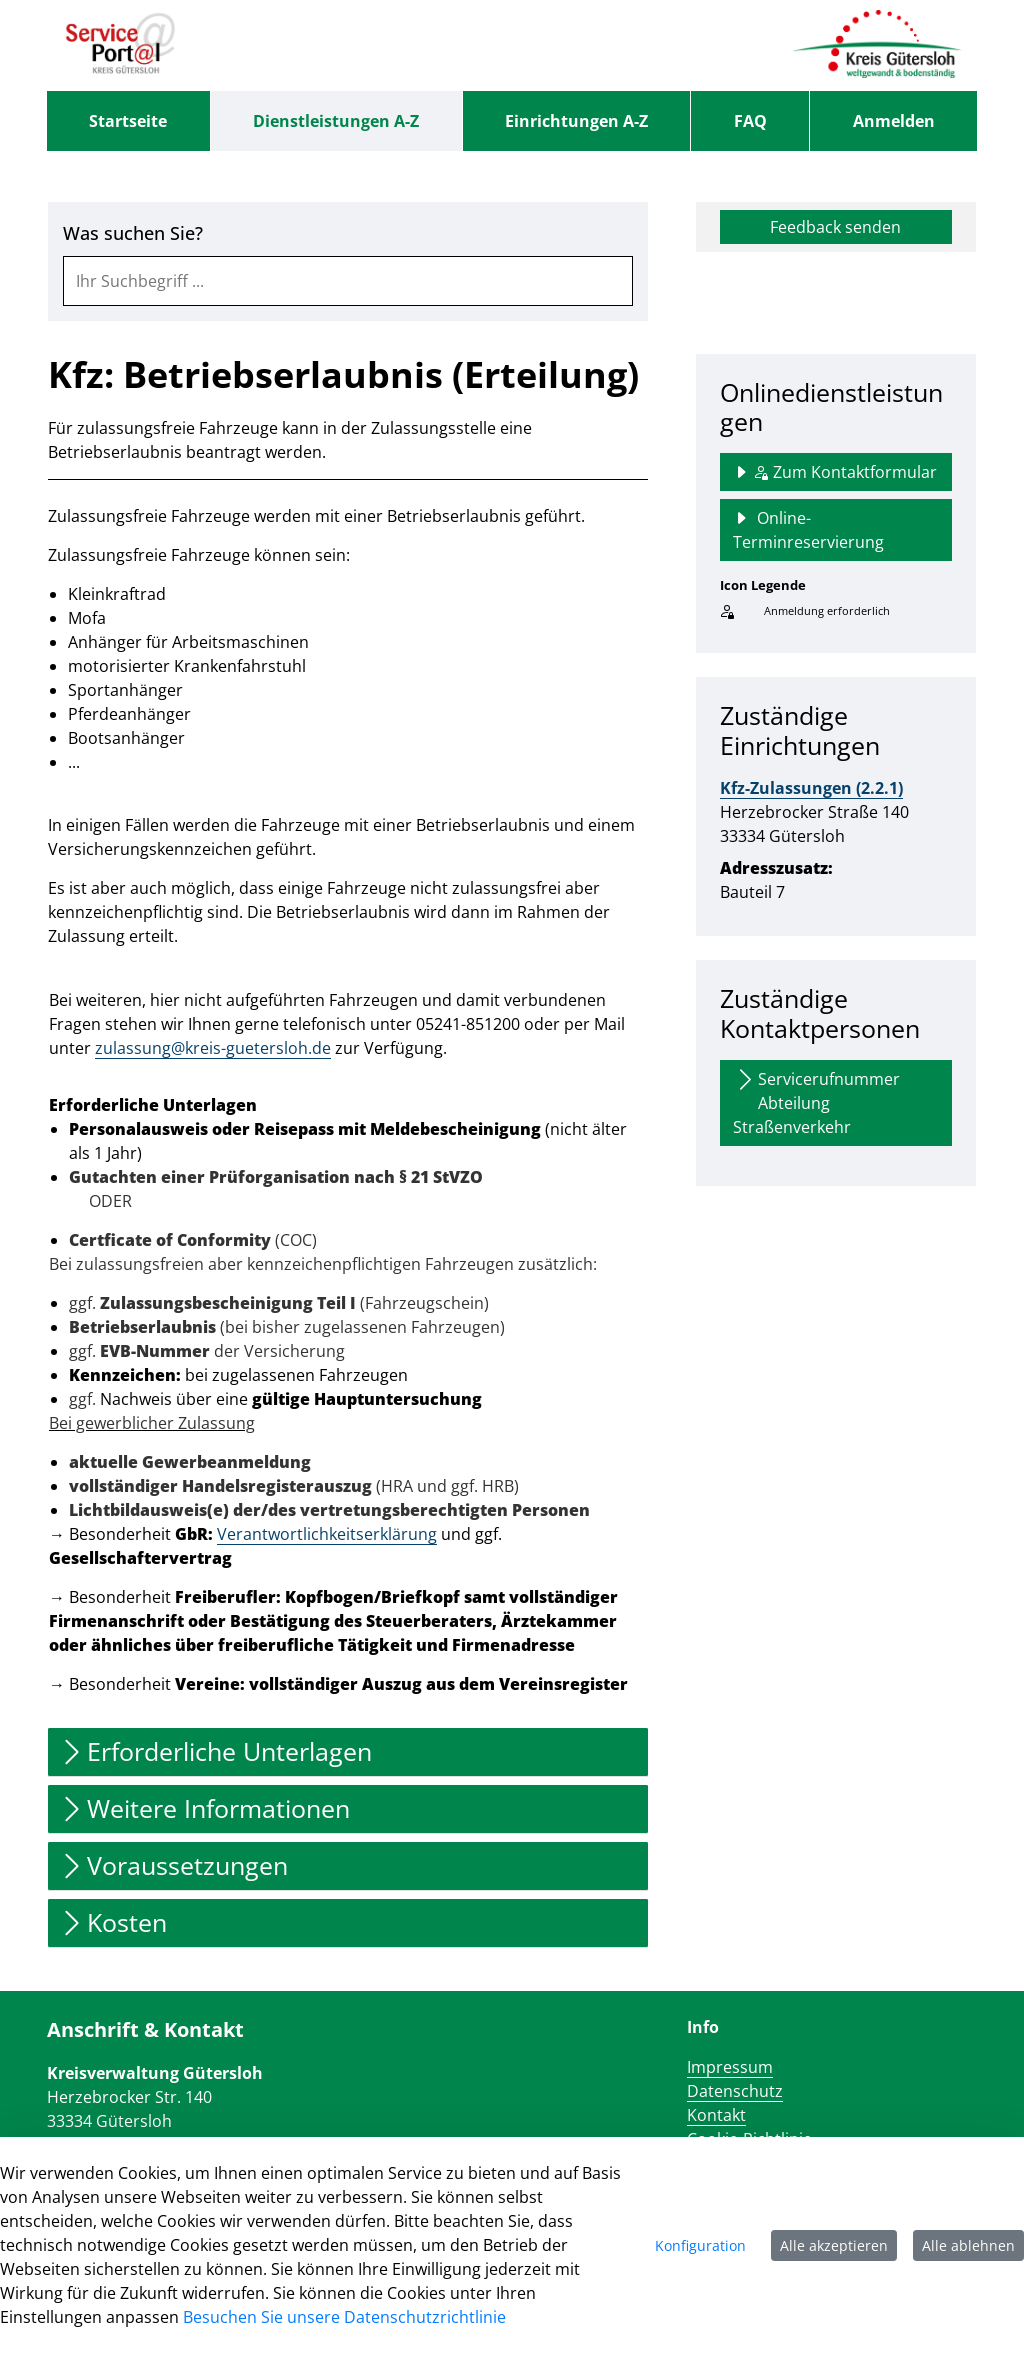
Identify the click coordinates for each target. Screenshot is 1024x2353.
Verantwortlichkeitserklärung (327, 1534)
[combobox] (348, 281)
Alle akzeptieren (834, 2245)
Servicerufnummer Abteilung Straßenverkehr (816, 1102)
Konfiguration (700, 2245)
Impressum (730, 2067)
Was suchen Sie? (133, 233)
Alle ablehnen (968, 2245)
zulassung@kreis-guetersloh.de (213, 1048)
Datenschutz (735, 2091)
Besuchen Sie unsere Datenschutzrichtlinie (344, 2317)
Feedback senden (835, 227)
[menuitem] (128, 121)
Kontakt (716, 2115)
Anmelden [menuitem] (894, 121)
